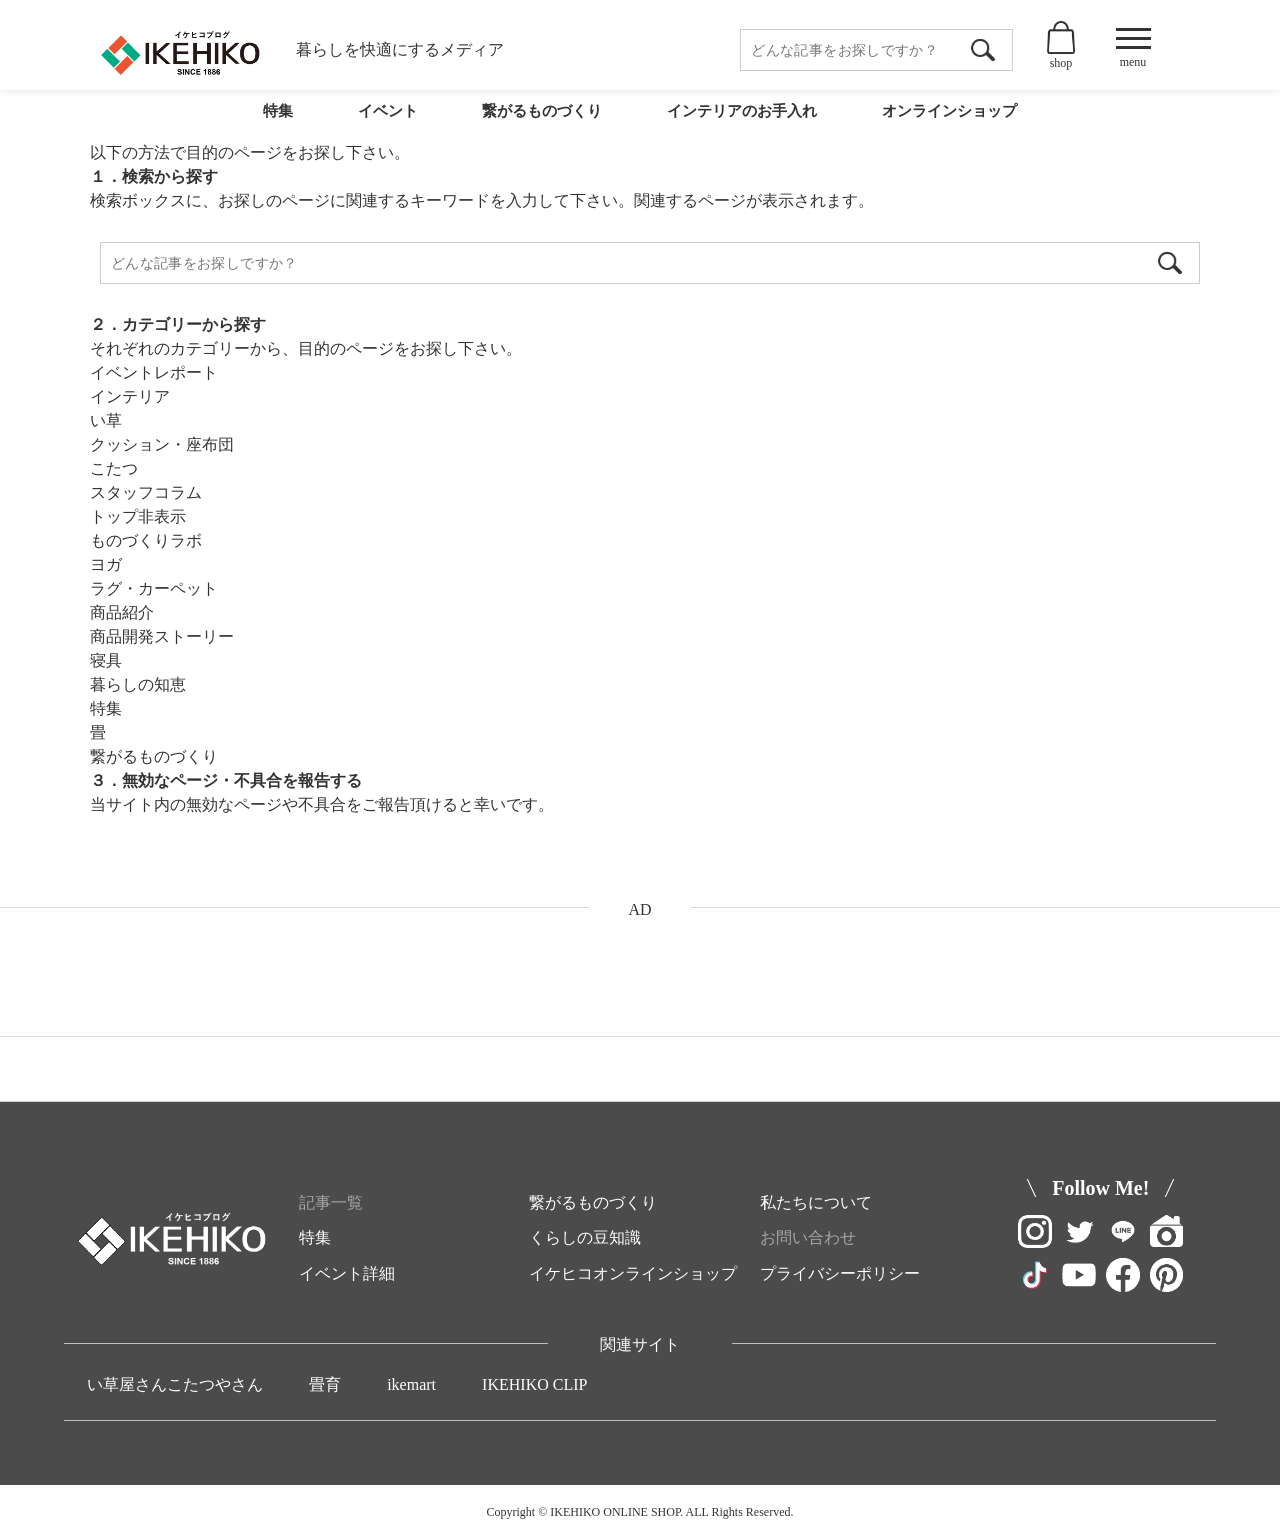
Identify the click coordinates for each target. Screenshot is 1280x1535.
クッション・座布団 (162, 444)
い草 (106, 420)
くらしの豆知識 (585, 1237)
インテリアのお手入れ (738, 122)
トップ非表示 (138, 516)
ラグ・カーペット (154, 588)
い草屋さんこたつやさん (175, 1384)
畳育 (325, 1384)
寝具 (106, 660)
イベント (382, 122)
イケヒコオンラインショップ (633, 1273)
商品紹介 (122, 612)
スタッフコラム (146, 492)
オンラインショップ (948, 122)
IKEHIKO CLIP (534, 1384)
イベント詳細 (347, 1273)
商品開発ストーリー (162, 636)
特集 (276, 122)
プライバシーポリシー (840, 1273)
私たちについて (816, 1202)
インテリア (130, 396)
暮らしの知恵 (138, 684)
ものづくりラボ (146, 540)
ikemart (411, 1384)
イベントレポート (154, 372)
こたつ (114, 468)
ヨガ (106, 564)
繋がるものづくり (536, 122)
